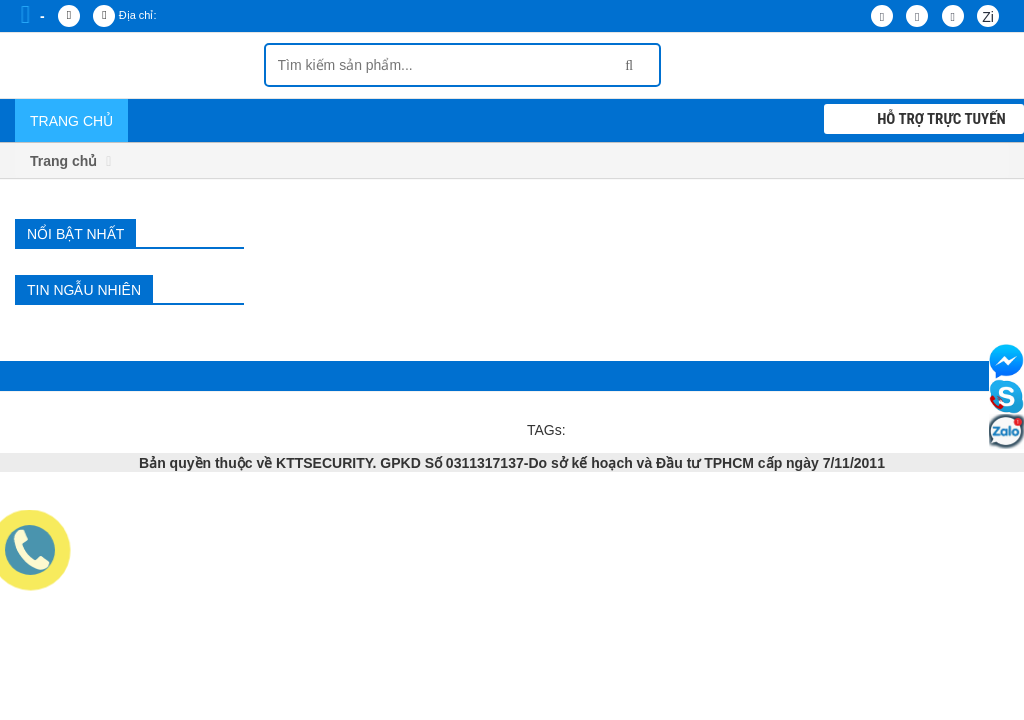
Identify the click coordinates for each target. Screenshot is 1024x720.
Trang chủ (71, 121)
